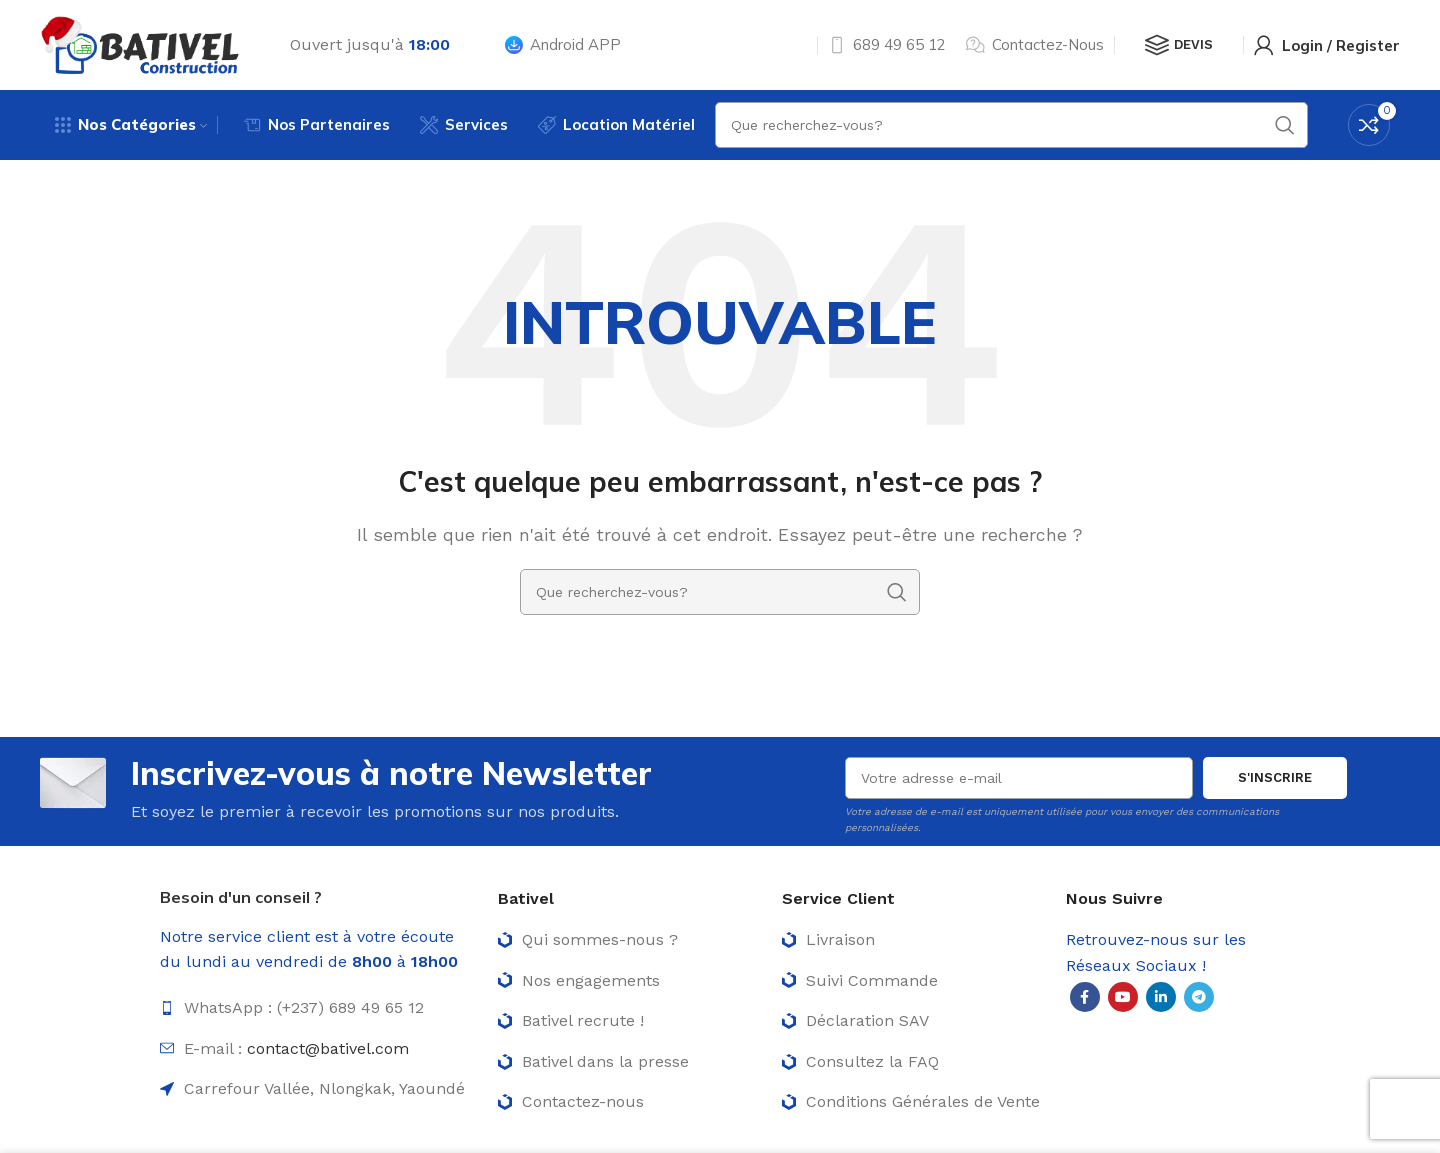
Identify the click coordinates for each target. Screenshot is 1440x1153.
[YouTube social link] (1123, 997)
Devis (1179, 45)
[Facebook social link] (1085, 997)
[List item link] (319, 1008)
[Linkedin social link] (1161, 997)
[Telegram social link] (1199, 997)
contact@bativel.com (328, 1048)
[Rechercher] (720, 592)
